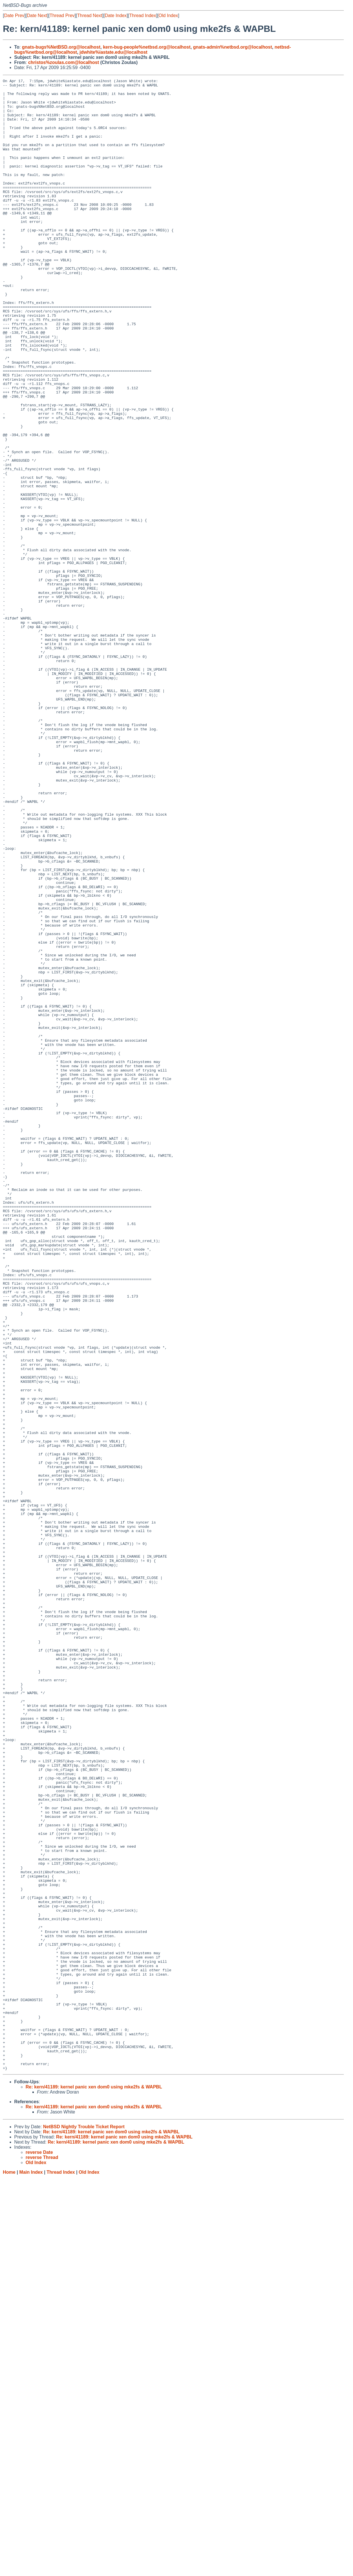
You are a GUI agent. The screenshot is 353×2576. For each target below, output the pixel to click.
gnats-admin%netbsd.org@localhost (232, 47)
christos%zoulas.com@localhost (63, 62)
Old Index (168, 15)
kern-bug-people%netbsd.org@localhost (146, 47)
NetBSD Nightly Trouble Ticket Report (83, 2525)
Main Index (31, 2570)
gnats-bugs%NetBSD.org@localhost (61, 47)
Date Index (115, 15)
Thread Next (89, 15)
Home (9, 2570)
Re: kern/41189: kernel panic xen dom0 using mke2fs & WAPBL (94, 2485)
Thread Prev (62, 15)
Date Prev (14, 15)
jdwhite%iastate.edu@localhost (114, 52)
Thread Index (142, 15)
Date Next (37, 15)
